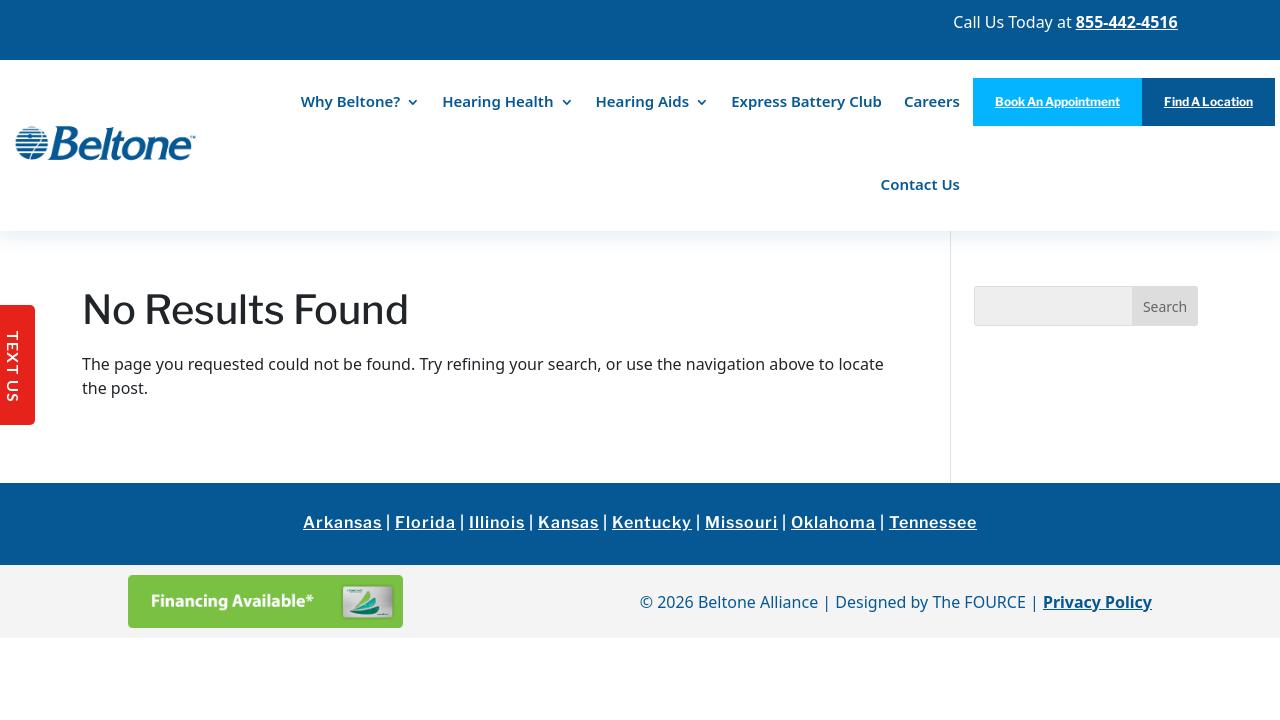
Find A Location (1208, 101)
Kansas (568, 522)
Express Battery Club (806, 101)
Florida (425, 522)
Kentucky (652, 522)
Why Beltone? (351, 101)
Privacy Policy (1097, 602)
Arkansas (342, 522)
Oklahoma (833, 522)
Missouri (741, 522)
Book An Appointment (1057, 101)
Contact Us (920, 184)
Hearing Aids (643, 101)
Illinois (497, 522)
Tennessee (933, 522)
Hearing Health (497, 101)
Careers (932, 101)
